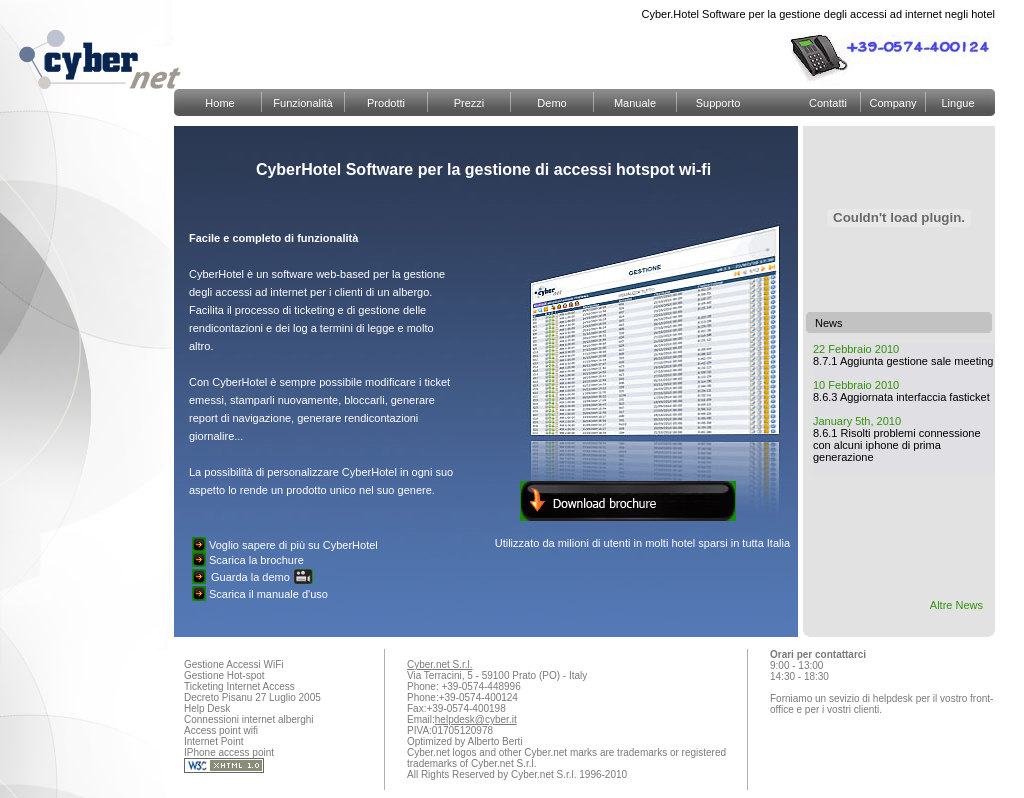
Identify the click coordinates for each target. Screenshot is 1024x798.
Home (219, 103)
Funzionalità (302, 103)
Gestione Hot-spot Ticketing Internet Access (239, 681)
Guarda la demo (250, 577)
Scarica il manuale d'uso (268, 594)
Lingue (957, 103)
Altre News (956, 605)
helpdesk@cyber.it (476, 719)
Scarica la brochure (256, 560)
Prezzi (469, 103)
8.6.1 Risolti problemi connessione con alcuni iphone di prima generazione (897, 445)
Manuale (635, 103)
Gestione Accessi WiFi (233, 664)
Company (892, 103)
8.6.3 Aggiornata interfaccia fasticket (901, 397)
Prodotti (386, 103)
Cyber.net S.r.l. (440, 664)
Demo (551, 103)
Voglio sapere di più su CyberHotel (293, 545)
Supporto (718, 103)
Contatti (828, 103)
